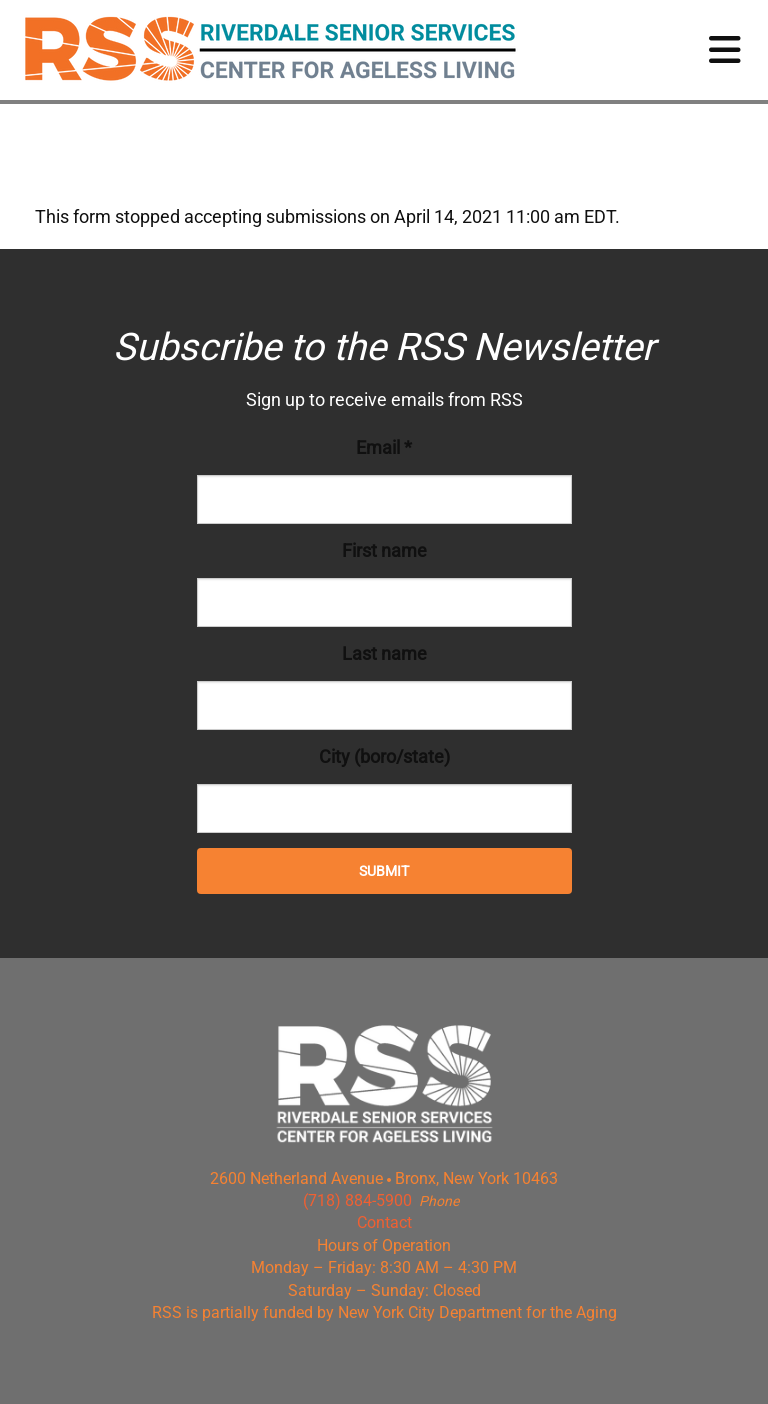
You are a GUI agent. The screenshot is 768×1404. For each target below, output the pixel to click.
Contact (384, 1222)
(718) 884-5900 (357, 1200)
